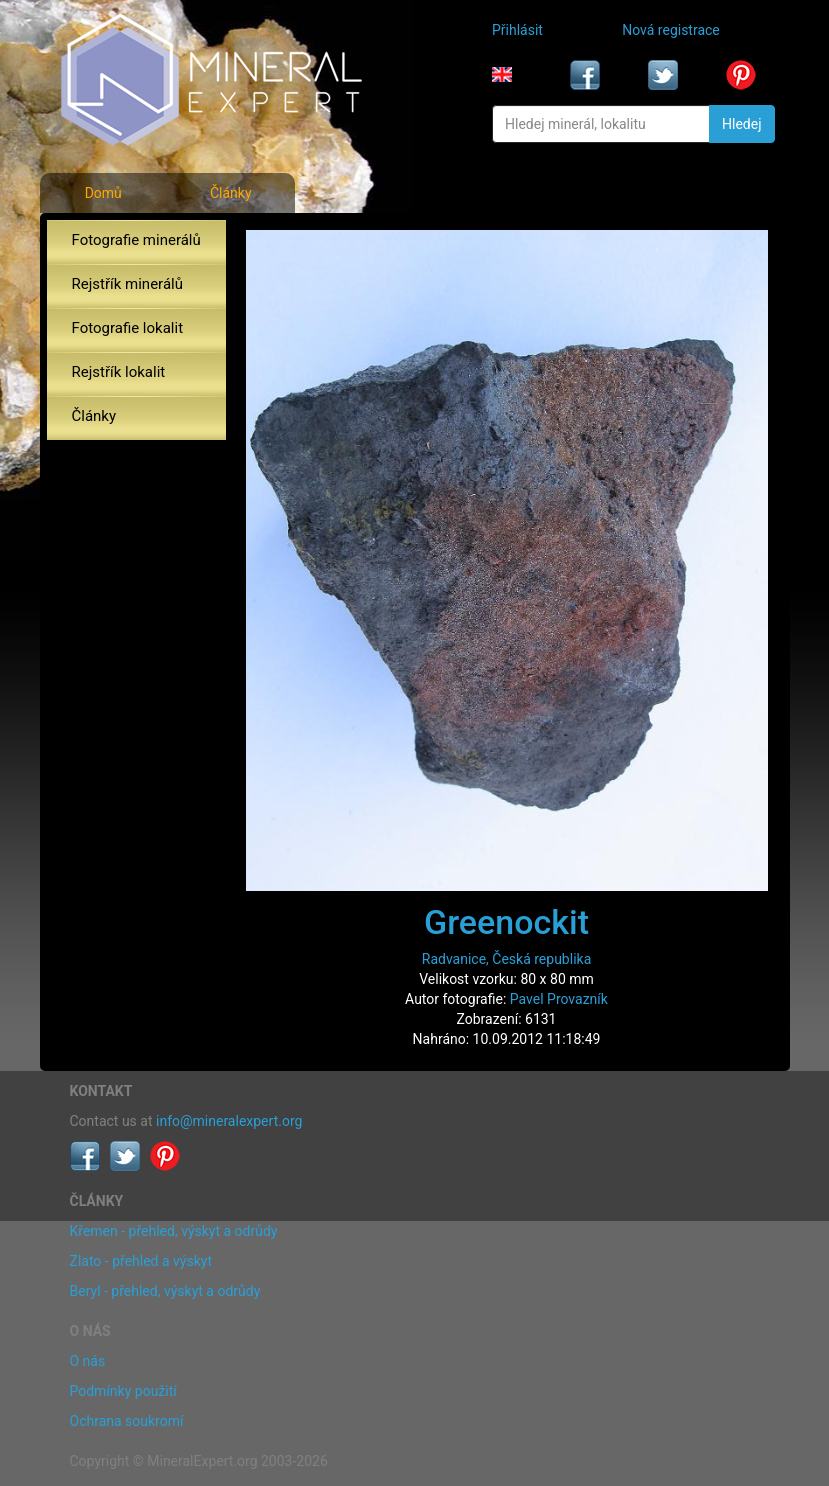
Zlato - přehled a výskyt (141, 1261)
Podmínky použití (123, 1391)
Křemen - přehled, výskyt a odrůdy (174, 1231)
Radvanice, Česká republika (507, 959)
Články (231, 193)
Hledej (741, 124)
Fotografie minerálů (136, 240)
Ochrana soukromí (127, 1421)
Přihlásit (517, 30)
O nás (88, 1361)
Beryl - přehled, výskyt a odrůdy (165, 1291)
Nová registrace (671, 30)
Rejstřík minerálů (127, 284)
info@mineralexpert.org (229, 1121)
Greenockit (506, 922)
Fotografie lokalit (128, 328)
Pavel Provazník (559, 999)
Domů (103, 193)
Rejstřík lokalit (119, 372)
